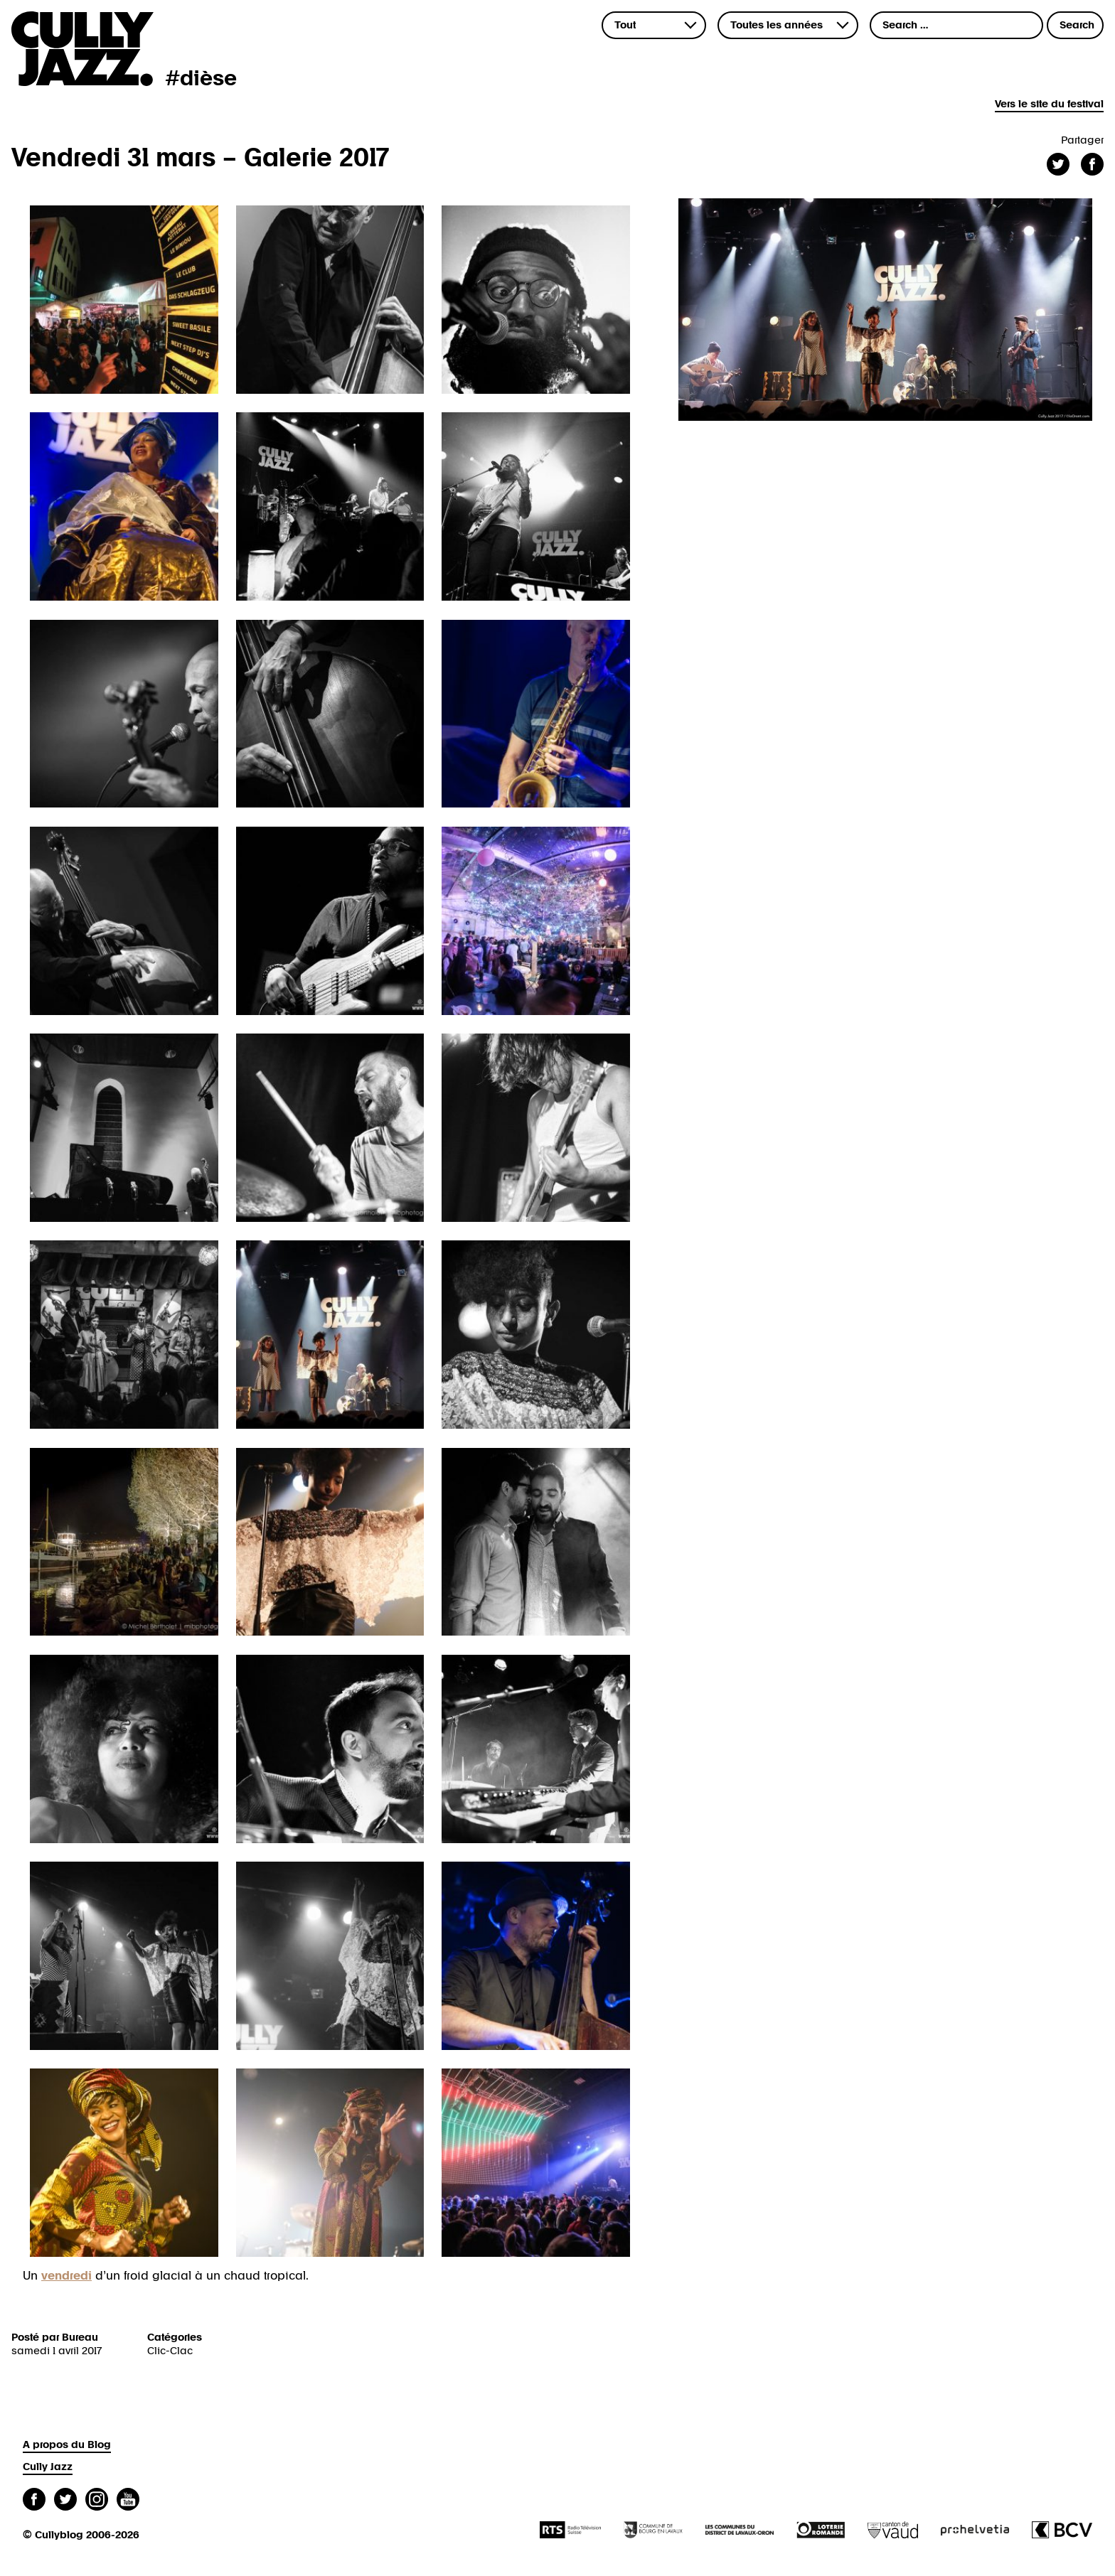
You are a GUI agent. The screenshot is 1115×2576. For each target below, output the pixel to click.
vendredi (66, 2276)
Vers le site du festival (1049, 104)
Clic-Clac (170, 2351)
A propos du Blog (67, 2444)
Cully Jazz (48, 2467)
